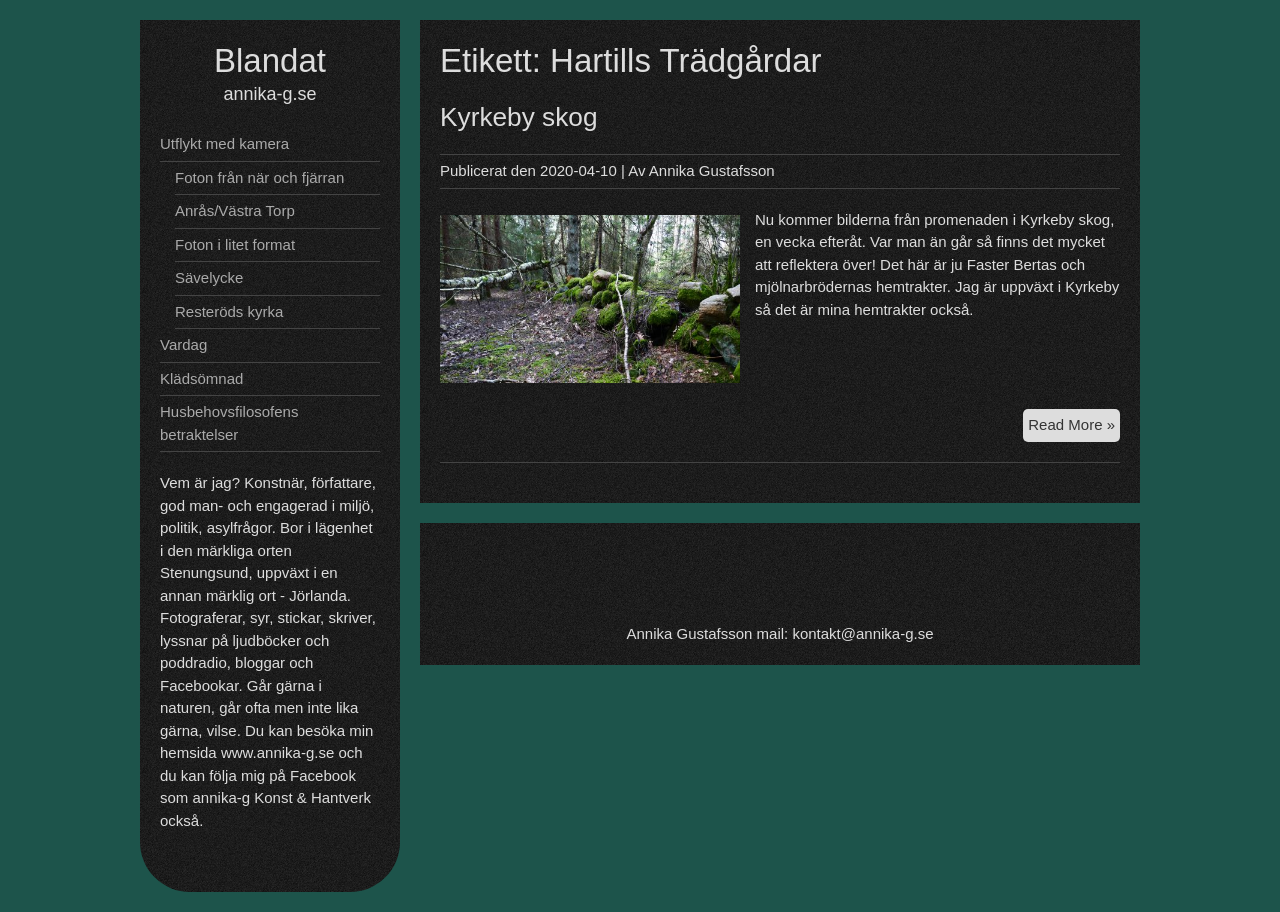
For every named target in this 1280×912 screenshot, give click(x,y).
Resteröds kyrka (229, 311)
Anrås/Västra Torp (235, 210)
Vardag (183, 344)
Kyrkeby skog (519, 117)
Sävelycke (209, 277)
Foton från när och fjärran (259, 177)
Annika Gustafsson (712, 170)
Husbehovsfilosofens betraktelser (229, 423)
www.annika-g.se (277, 752)
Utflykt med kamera (224, 143)
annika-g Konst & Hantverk (282, 797)
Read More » (1074, 427)
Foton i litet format (235, 244)
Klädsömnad (201, 378)
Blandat (270, 60)
